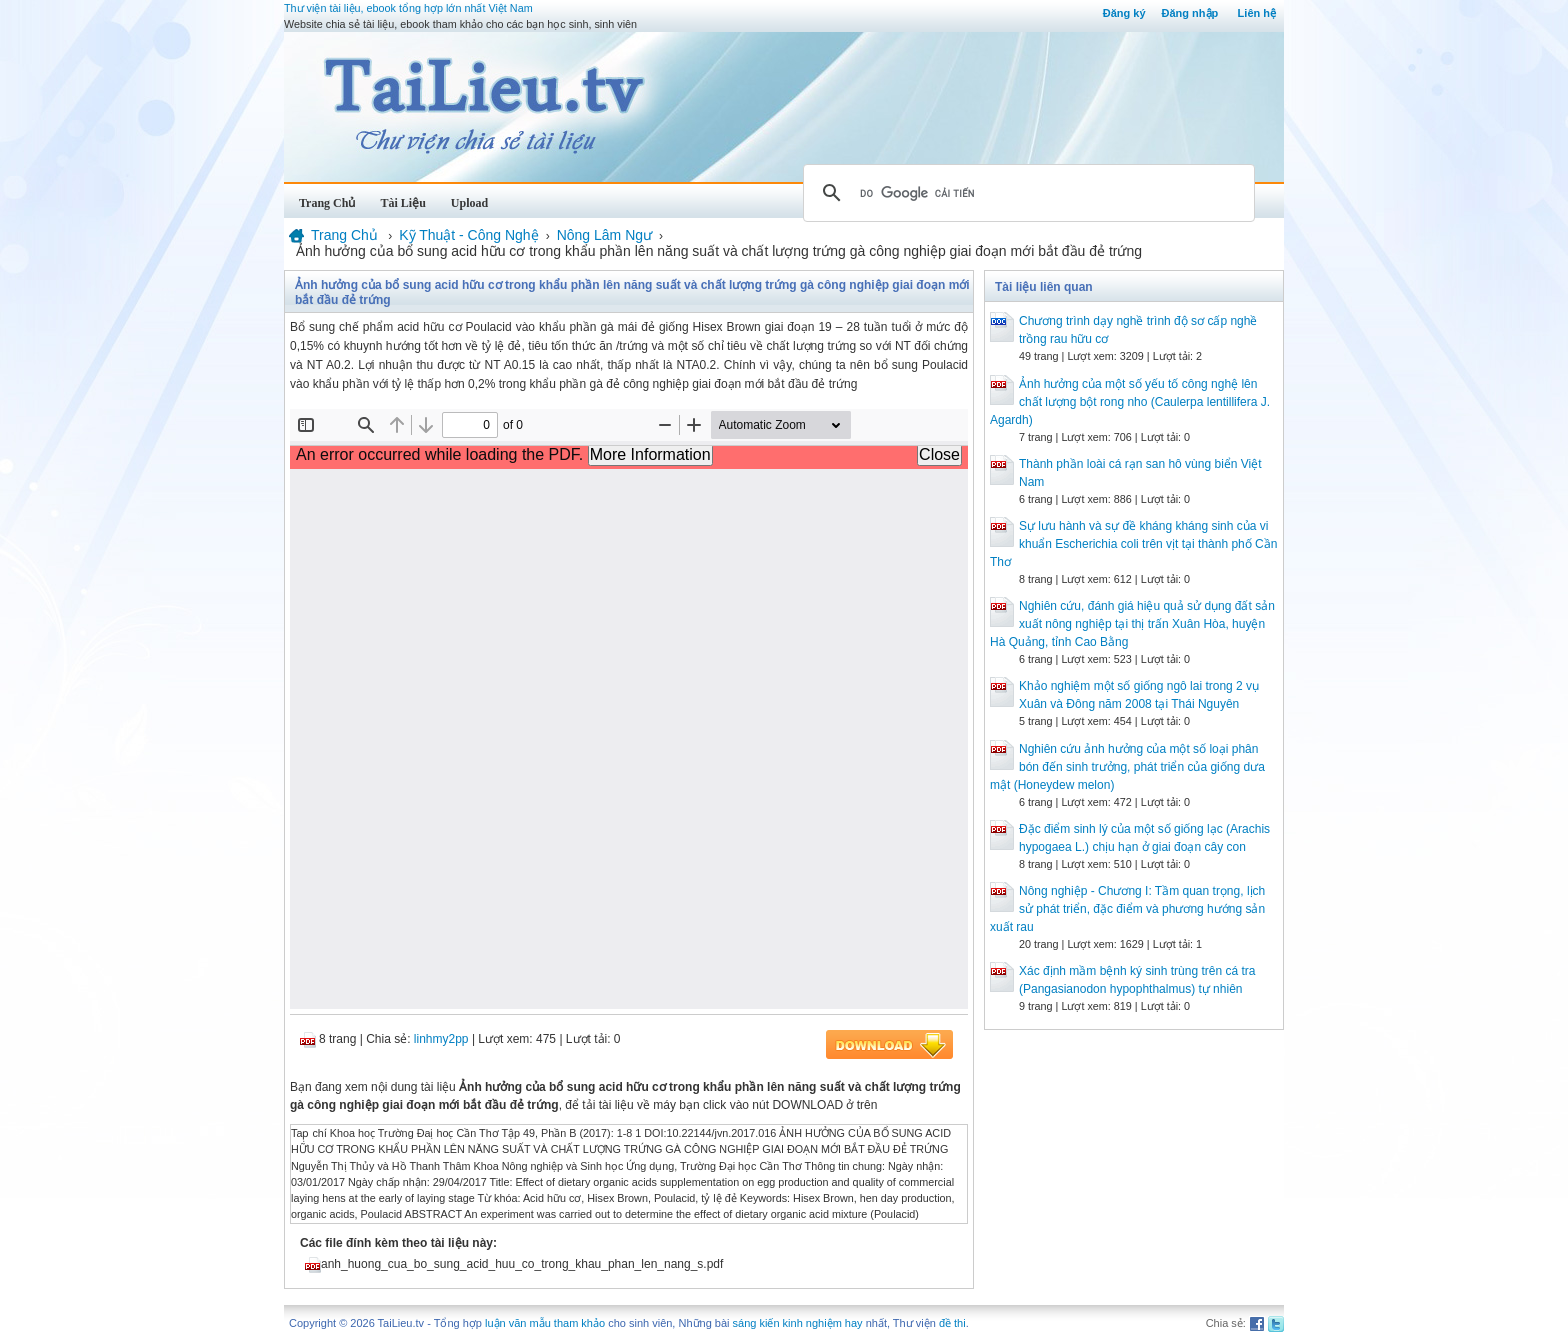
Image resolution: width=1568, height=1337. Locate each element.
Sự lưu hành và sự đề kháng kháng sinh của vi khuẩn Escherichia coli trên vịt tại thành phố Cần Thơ (1133, 544)
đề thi (952, 1323)
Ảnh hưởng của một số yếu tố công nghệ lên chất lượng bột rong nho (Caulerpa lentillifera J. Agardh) (1130, 402)
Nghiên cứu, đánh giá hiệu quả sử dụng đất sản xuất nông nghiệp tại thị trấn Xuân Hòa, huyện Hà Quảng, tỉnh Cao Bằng (1132, 624)
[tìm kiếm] (1026, 193)
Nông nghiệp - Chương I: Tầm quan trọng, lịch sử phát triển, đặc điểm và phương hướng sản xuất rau (1127, 909)
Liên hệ (1257, 13)
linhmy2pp (441, 1039)
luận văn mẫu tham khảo (545, 1323)
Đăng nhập (1190, 13)
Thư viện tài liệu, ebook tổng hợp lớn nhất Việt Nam (408, 8)
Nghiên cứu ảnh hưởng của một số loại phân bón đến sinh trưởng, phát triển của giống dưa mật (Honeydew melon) (1127, 767)
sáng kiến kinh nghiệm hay (798, 1323)
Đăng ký (1124, 13)
